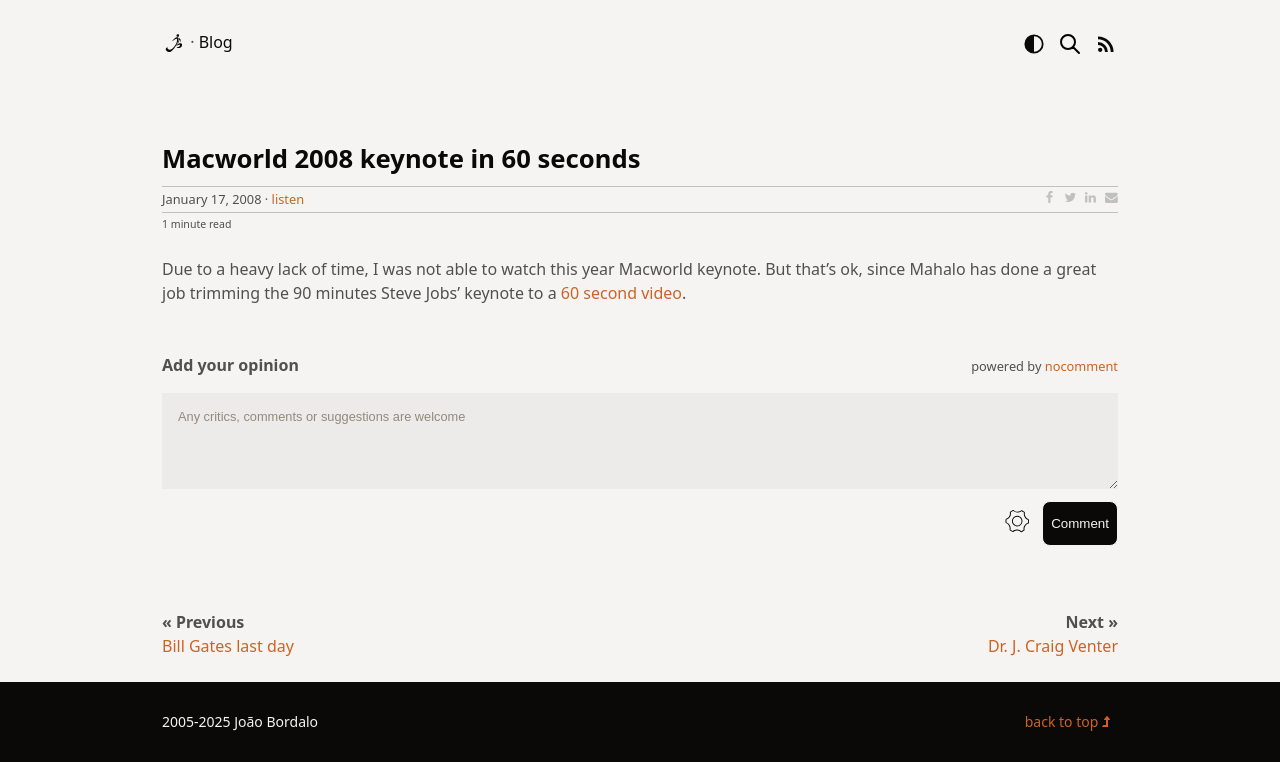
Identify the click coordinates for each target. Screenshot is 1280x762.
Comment (1080, 523)
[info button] (1017, 523)
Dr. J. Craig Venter (1053, 646)
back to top (1071, 721)
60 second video (621, 293)
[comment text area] (640, 441)
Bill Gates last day (228, 646)
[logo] (176, 42)
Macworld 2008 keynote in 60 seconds (401, 158)
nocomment (1081, 366)
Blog (216, 42)
